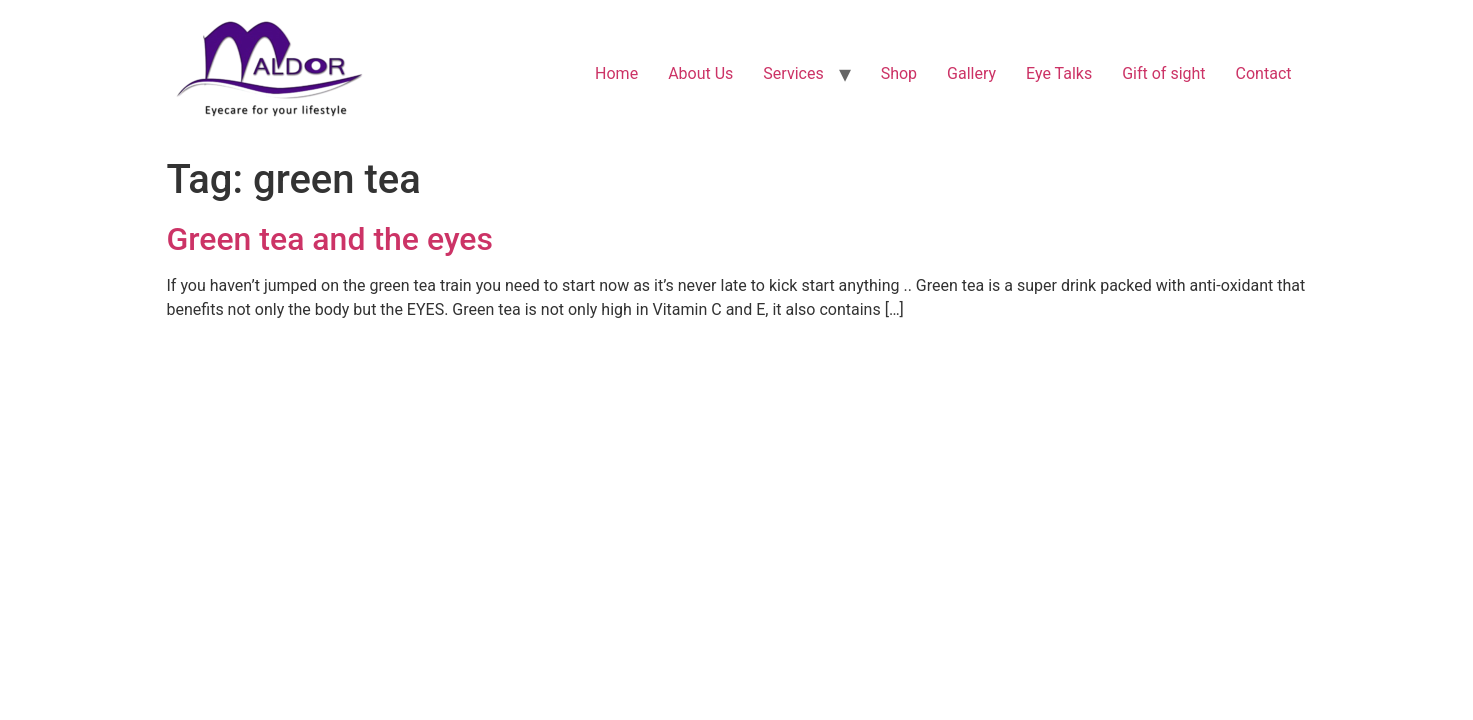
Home (616, 73)
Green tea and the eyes (330, 239)
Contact (1264, 73)
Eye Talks (1059, 73)
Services (793, 73)
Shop (899, 73)
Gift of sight (1163, 73)
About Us (700, 73)
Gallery (971, 73)
